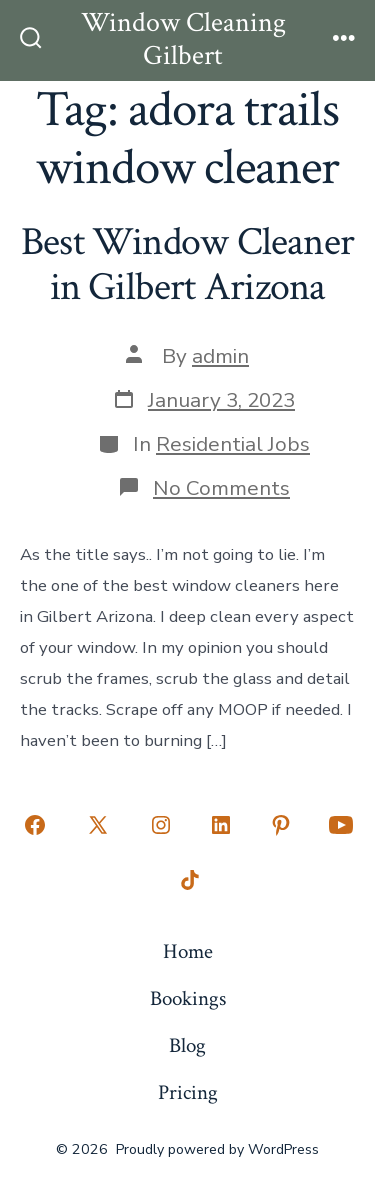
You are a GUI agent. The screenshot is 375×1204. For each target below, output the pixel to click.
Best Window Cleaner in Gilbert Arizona (187, 265)
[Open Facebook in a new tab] (35, 825)
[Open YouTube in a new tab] (341, 825)
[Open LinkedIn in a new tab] (221, 825)
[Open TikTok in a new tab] (188, 881)
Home (188, 951)
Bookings (188, 998)
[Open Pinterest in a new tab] (281, 825)
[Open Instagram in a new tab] (161, 825)
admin (220, 356)
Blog (187, 1045)
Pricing (188, 1092)
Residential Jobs (233, 444)
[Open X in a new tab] (98, 825)
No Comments (221, 488)
